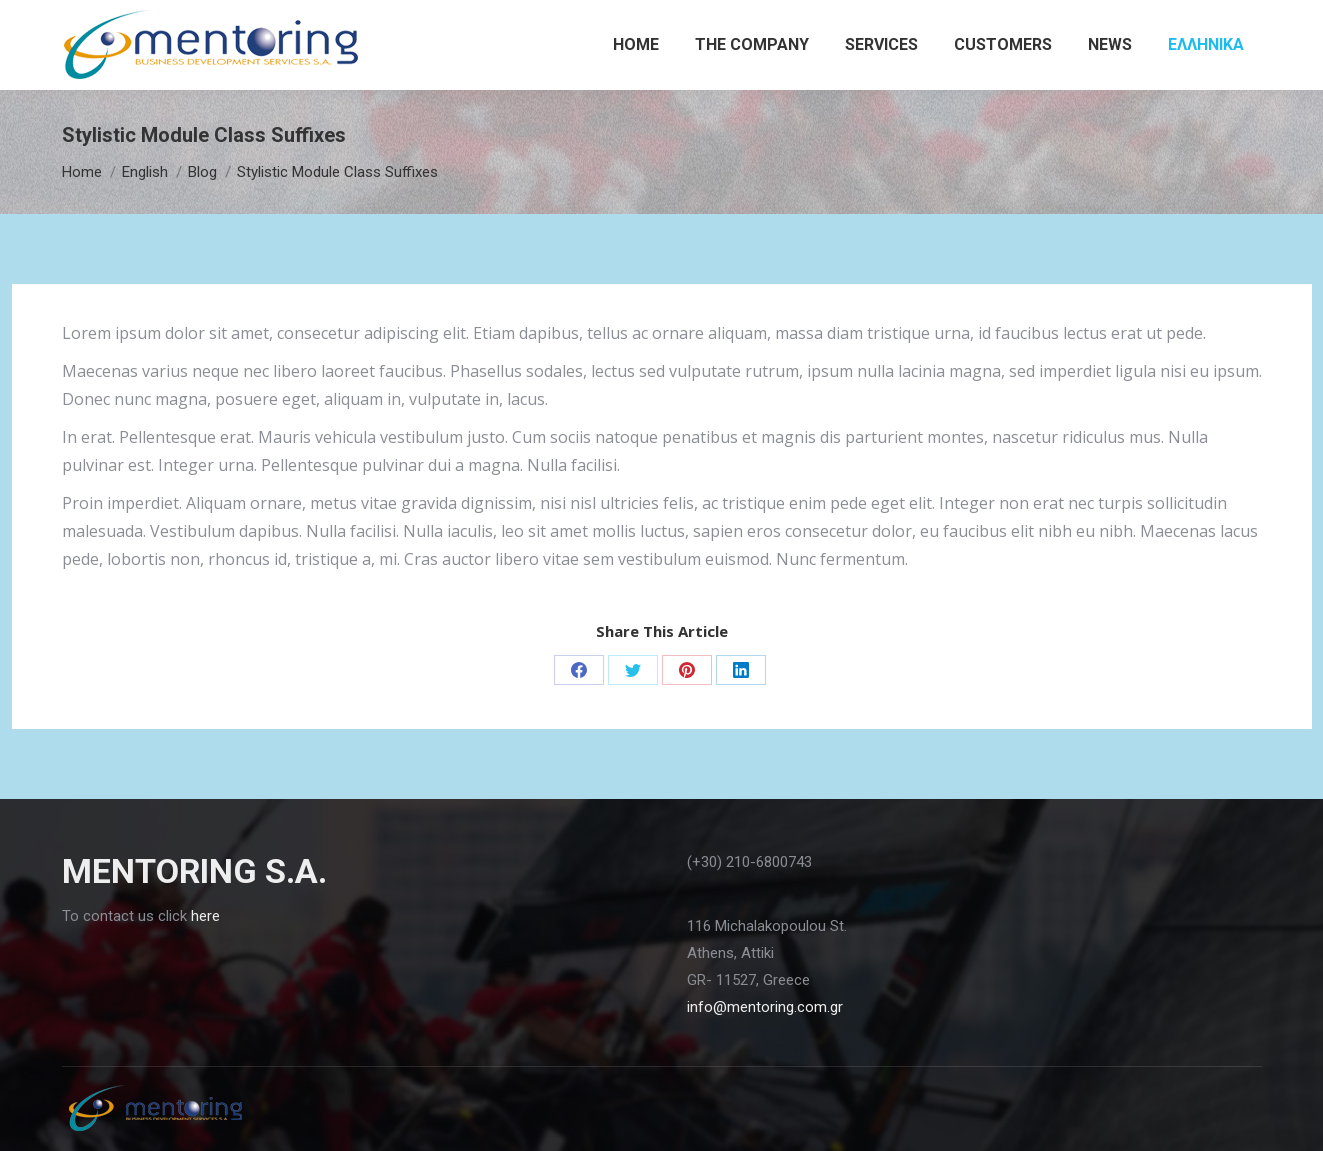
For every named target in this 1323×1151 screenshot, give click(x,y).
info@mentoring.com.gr (765, 1007)
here (205, 916)
